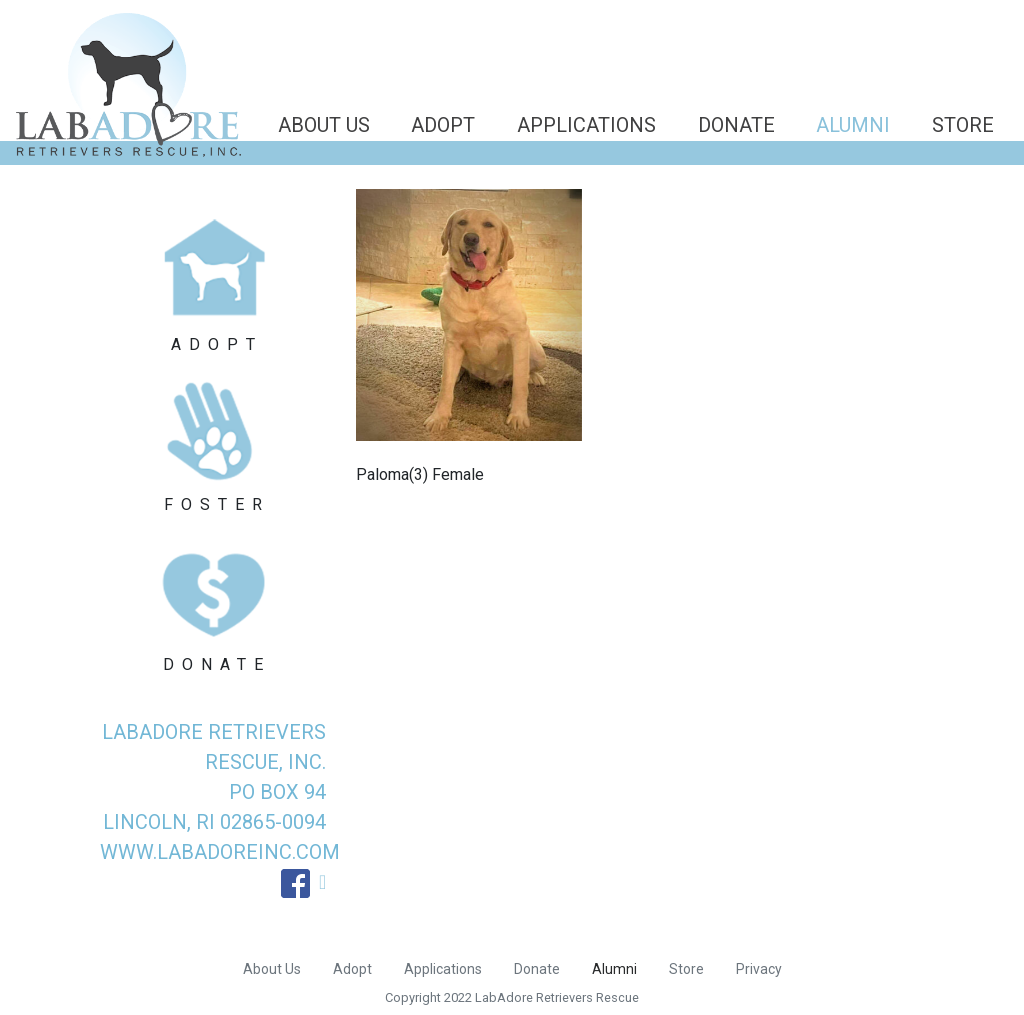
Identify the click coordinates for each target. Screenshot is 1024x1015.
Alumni (853, 125)
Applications (586, 125)
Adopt (443, 125)
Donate (736, 125)
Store (963, 125)
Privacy (759, 969)
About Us (324, 125)
